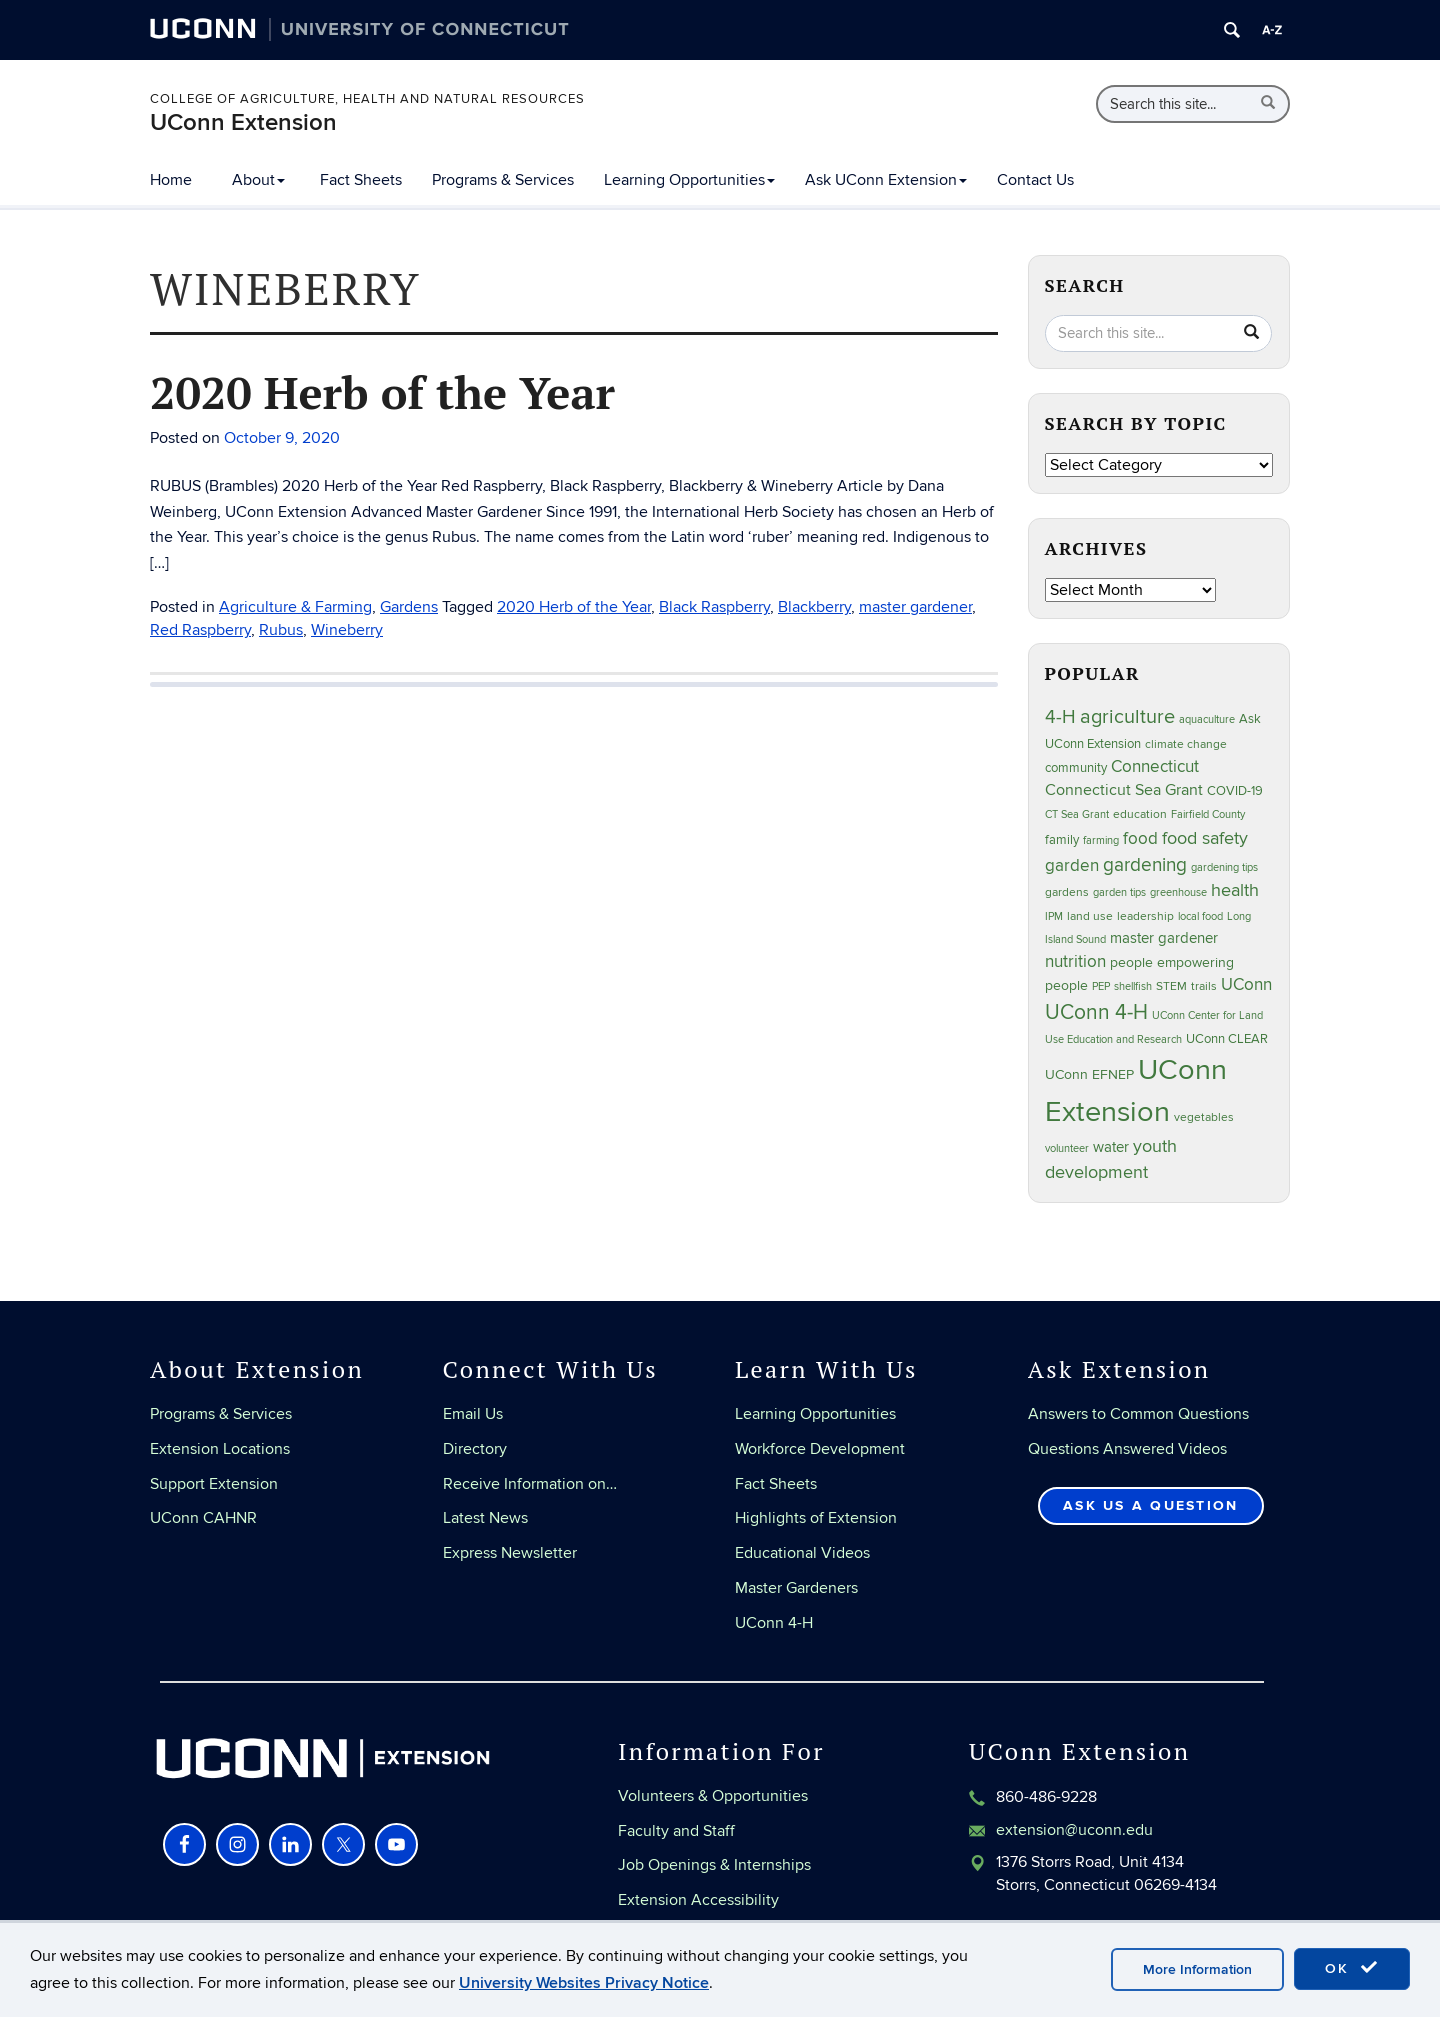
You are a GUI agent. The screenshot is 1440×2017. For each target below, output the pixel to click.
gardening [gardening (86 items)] (1145, 865)
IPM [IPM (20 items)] (1054, 916)
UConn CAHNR (203, 1518)
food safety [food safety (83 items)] (1205, 838)
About (258, 180)
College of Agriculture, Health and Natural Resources (367, 99)
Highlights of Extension (816, 1518)
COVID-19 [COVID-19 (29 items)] (1235, 791)
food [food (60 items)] (1140, 839)
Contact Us (1035, 180)
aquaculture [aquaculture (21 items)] (1207, 719)
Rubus (281, 630)
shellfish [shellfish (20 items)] (1133, 986)
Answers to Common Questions (1138, 1414)
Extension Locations (220, 1449)
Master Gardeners (796, 1588)
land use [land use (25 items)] (1090, 916)
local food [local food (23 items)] (1200, 916)
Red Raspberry (200, 630)
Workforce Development (820, 1449)
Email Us (473, 1414)
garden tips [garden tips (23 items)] (1119, 892)
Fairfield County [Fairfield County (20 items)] (1208, 814)
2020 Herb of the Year (382, 392)
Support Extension (214, 1484)
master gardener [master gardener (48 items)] (1164, 938)
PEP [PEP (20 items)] (1101, 986)
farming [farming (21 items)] (1101, 840)
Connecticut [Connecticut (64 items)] (1155, 767)
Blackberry (814, 607)
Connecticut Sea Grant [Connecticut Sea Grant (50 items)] (1124, 790)
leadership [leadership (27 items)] (1145, 916)
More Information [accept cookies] (1197, 1969)
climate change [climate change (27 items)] (1186, 744)
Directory (475, 1449)
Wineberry (347, 630)
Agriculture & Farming (295, 607)
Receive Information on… (530, 1484)
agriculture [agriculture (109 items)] (1127, 717)
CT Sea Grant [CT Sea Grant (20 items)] (1077, 814)
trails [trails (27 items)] (1204, 986)
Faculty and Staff (676, 1831)
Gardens (409, 607)
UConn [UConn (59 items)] (1246, 985)
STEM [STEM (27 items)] (1171, 986)
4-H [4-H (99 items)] (1060, 717)
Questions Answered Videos (1127, 1449)
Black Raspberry (714, 607)
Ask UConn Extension (886, 180)
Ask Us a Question (1150, 1505)
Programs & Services (503, 180)
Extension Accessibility (698, 1900)
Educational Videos (802, 1553)
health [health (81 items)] (1235, 890)
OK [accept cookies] (1352, 1968)
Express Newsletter (510, 1553)
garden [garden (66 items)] (1072, 865)
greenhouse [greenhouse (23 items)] (1178, 892)
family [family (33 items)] (1062, 840)
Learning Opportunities (689, 180)
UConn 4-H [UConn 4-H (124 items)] (1096, 1012)
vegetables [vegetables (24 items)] (1204, 1117)
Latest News (485, 1518)
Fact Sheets (361, 180)
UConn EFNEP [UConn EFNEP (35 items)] (1089, 1075)
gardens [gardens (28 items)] (1067, 892)
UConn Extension (243, 122)
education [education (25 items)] (1140, 814)
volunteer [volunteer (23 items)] (1067, 1148)
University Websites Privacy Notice (584, 1983)
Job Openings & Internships (714, 1865)
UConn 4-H (774, 1623)
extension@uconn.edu (1074, 1830)
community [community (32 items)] (1076, 768)
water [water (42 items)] (1111, 1147)
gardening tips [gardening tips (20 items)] (1224, 867)
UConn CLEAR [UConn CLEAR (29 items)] (1227, 1039)
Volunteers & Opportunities (713, 1796)
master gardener (915, 607)
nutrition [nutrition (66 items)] (1075, 961)
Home (171, 180)
